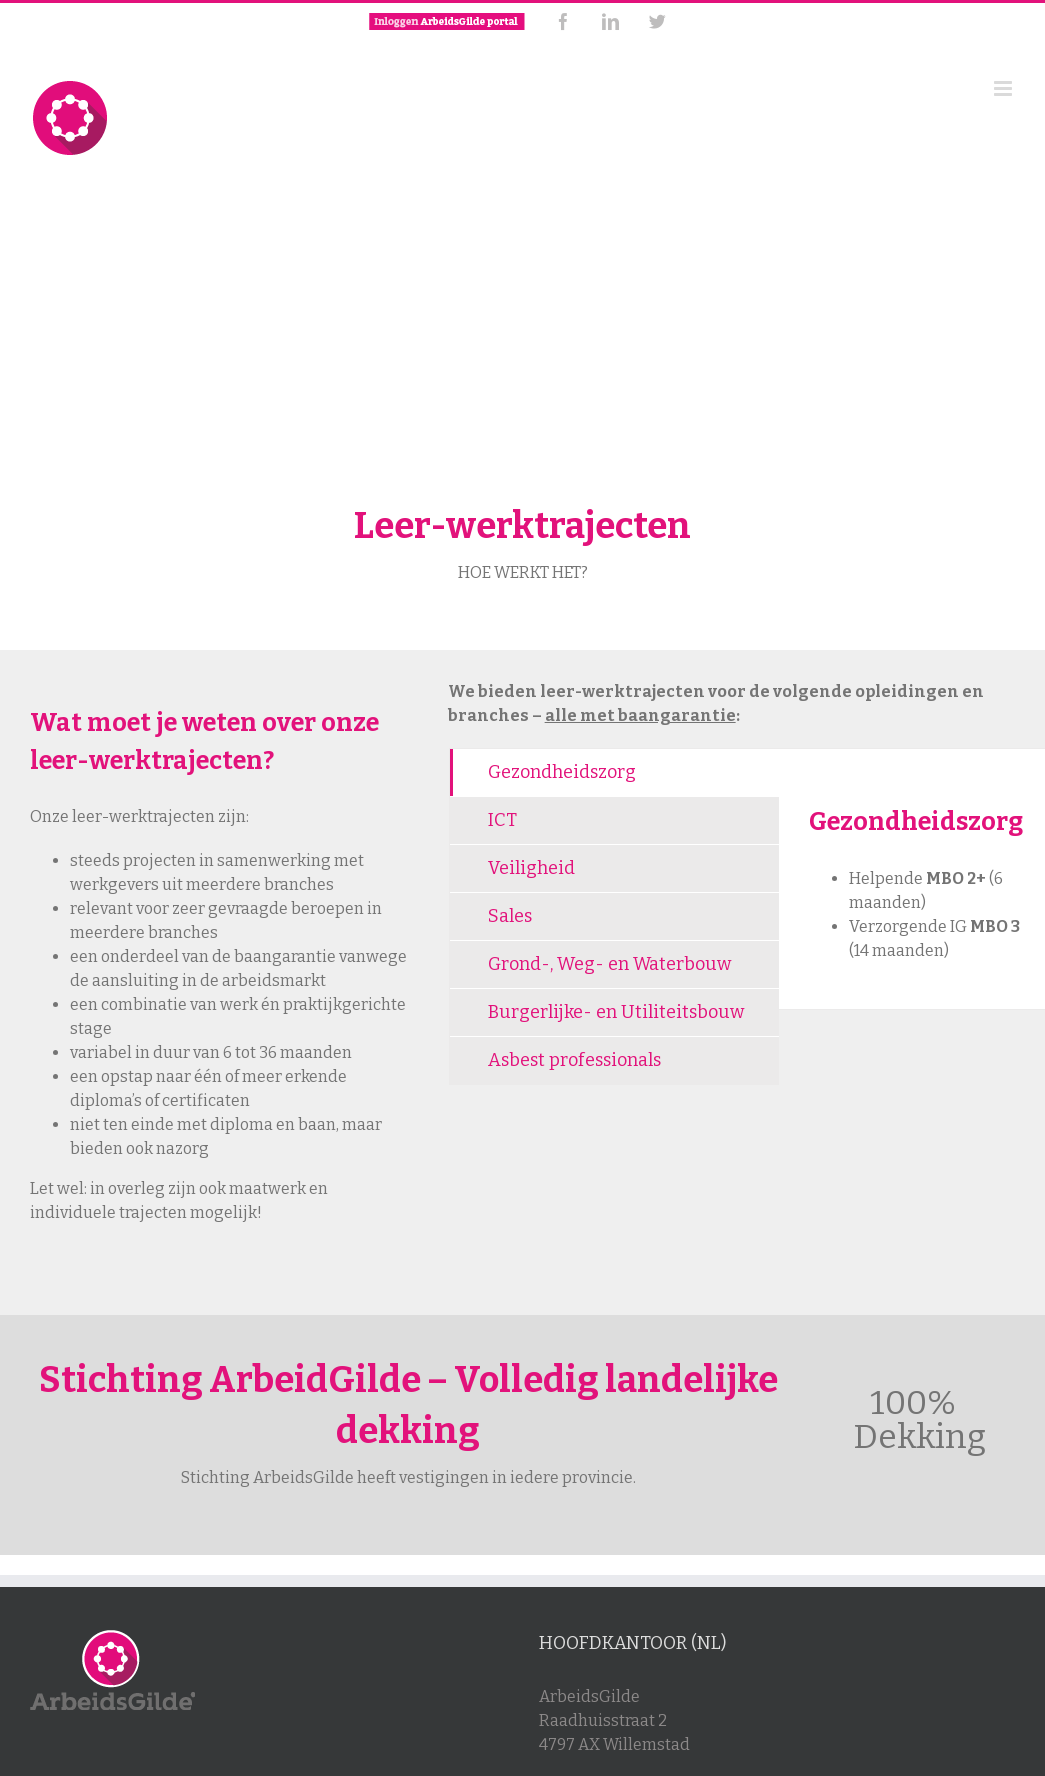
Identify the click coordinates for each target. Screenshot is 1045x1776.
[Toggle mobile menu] (1004, 88)
